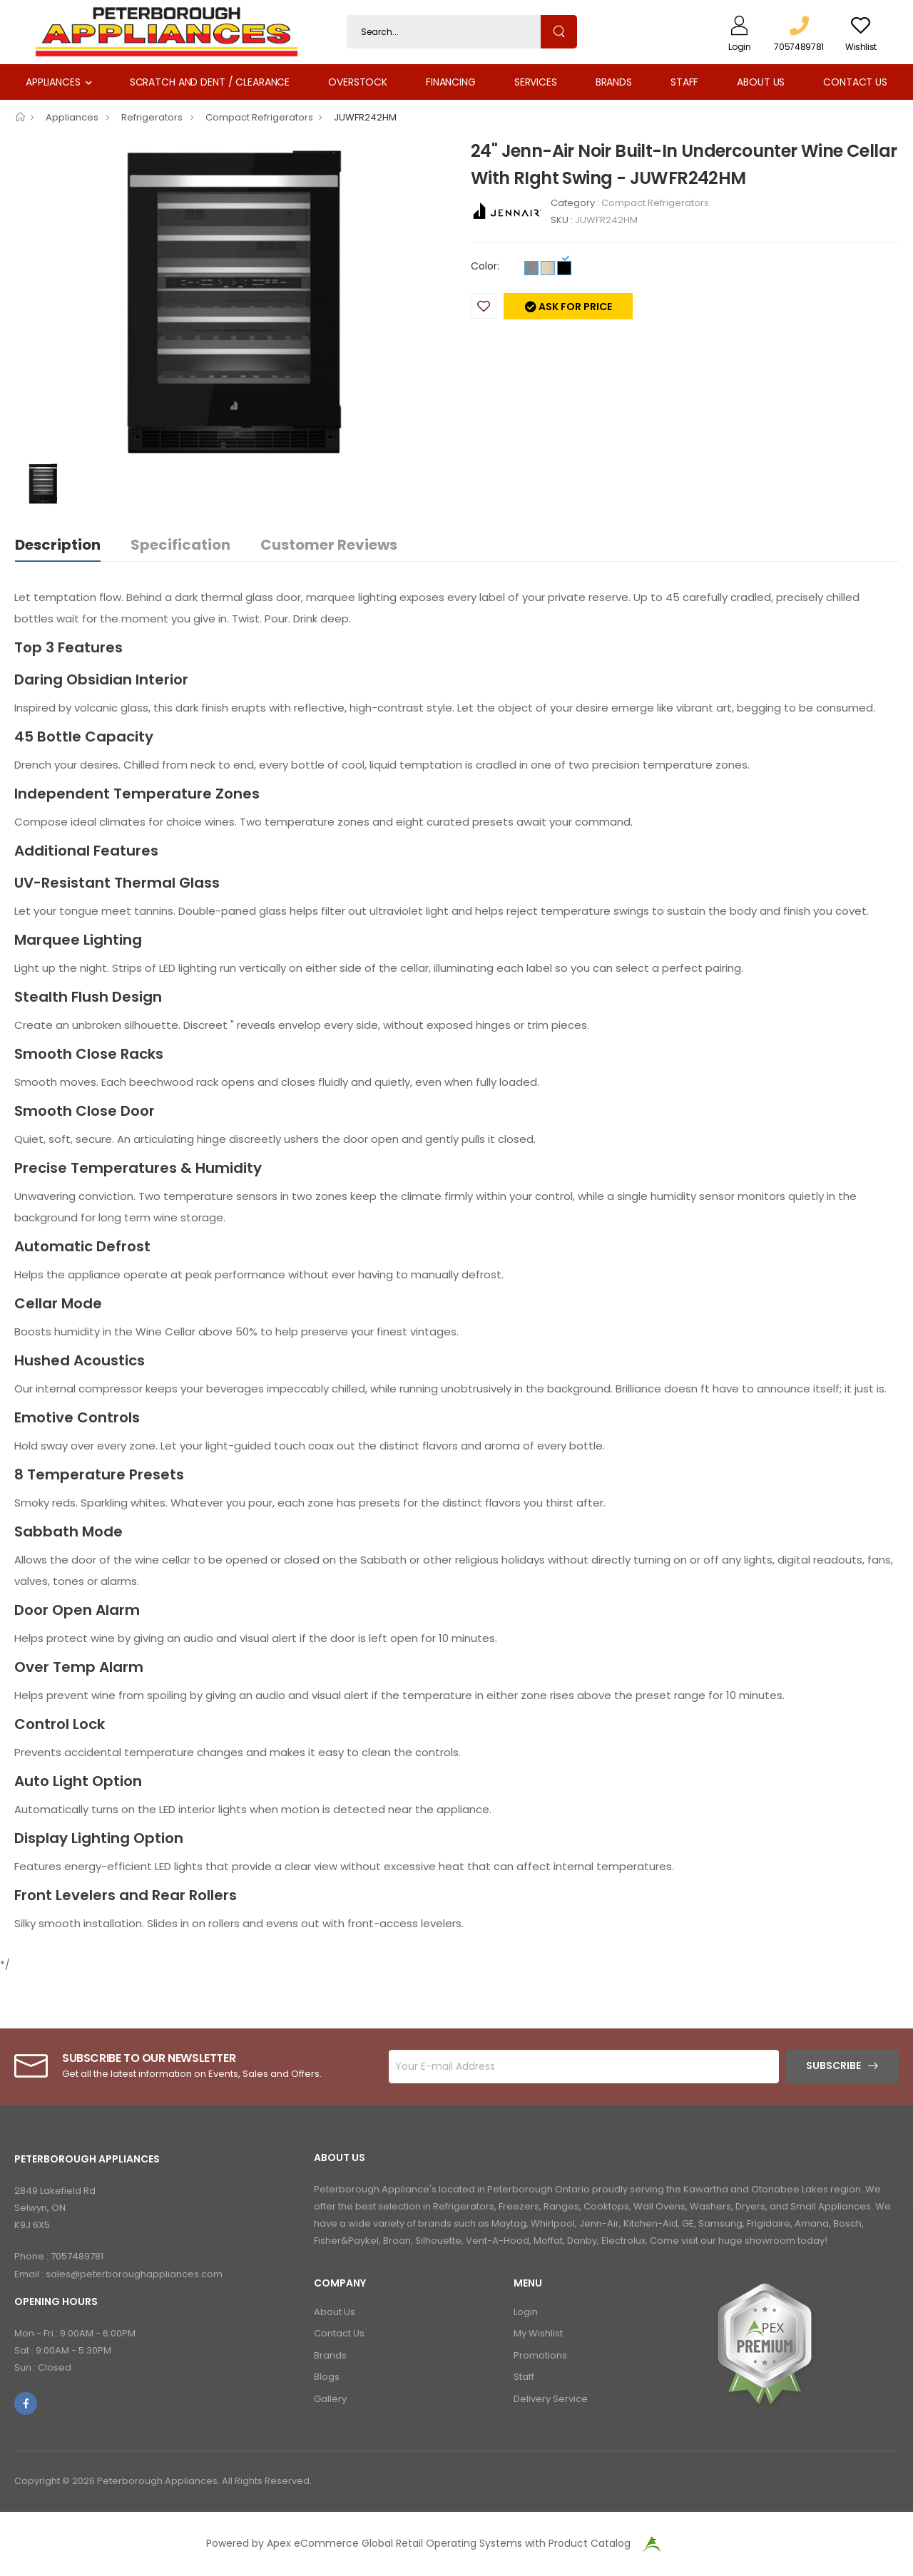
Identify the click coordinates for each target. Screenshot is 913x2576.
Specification (180, 545)
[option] (231, 299)
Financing (451, 82)
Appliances (53, 82)
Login (526, 2312)
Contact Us (855, 82)
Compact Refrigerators (259, 117)
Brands (614, 82)
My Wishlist (538, 2333)
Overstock (357, 82)
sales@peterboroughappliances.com (134, 2274)
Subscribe (833, 2065)
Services (535, 82)
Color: (485, 266)
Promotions (540, 2355)
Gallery (330, 2399)
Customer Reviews (328, 545)
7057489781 (77, 2256)
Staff (684, 82)
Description (58, 545)
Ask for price (574, 306)
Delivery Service (551, 2399)
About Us (761, 82)
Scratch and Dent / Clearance (210, 82)
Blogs (327, 2376)
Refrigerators (153, 117)
